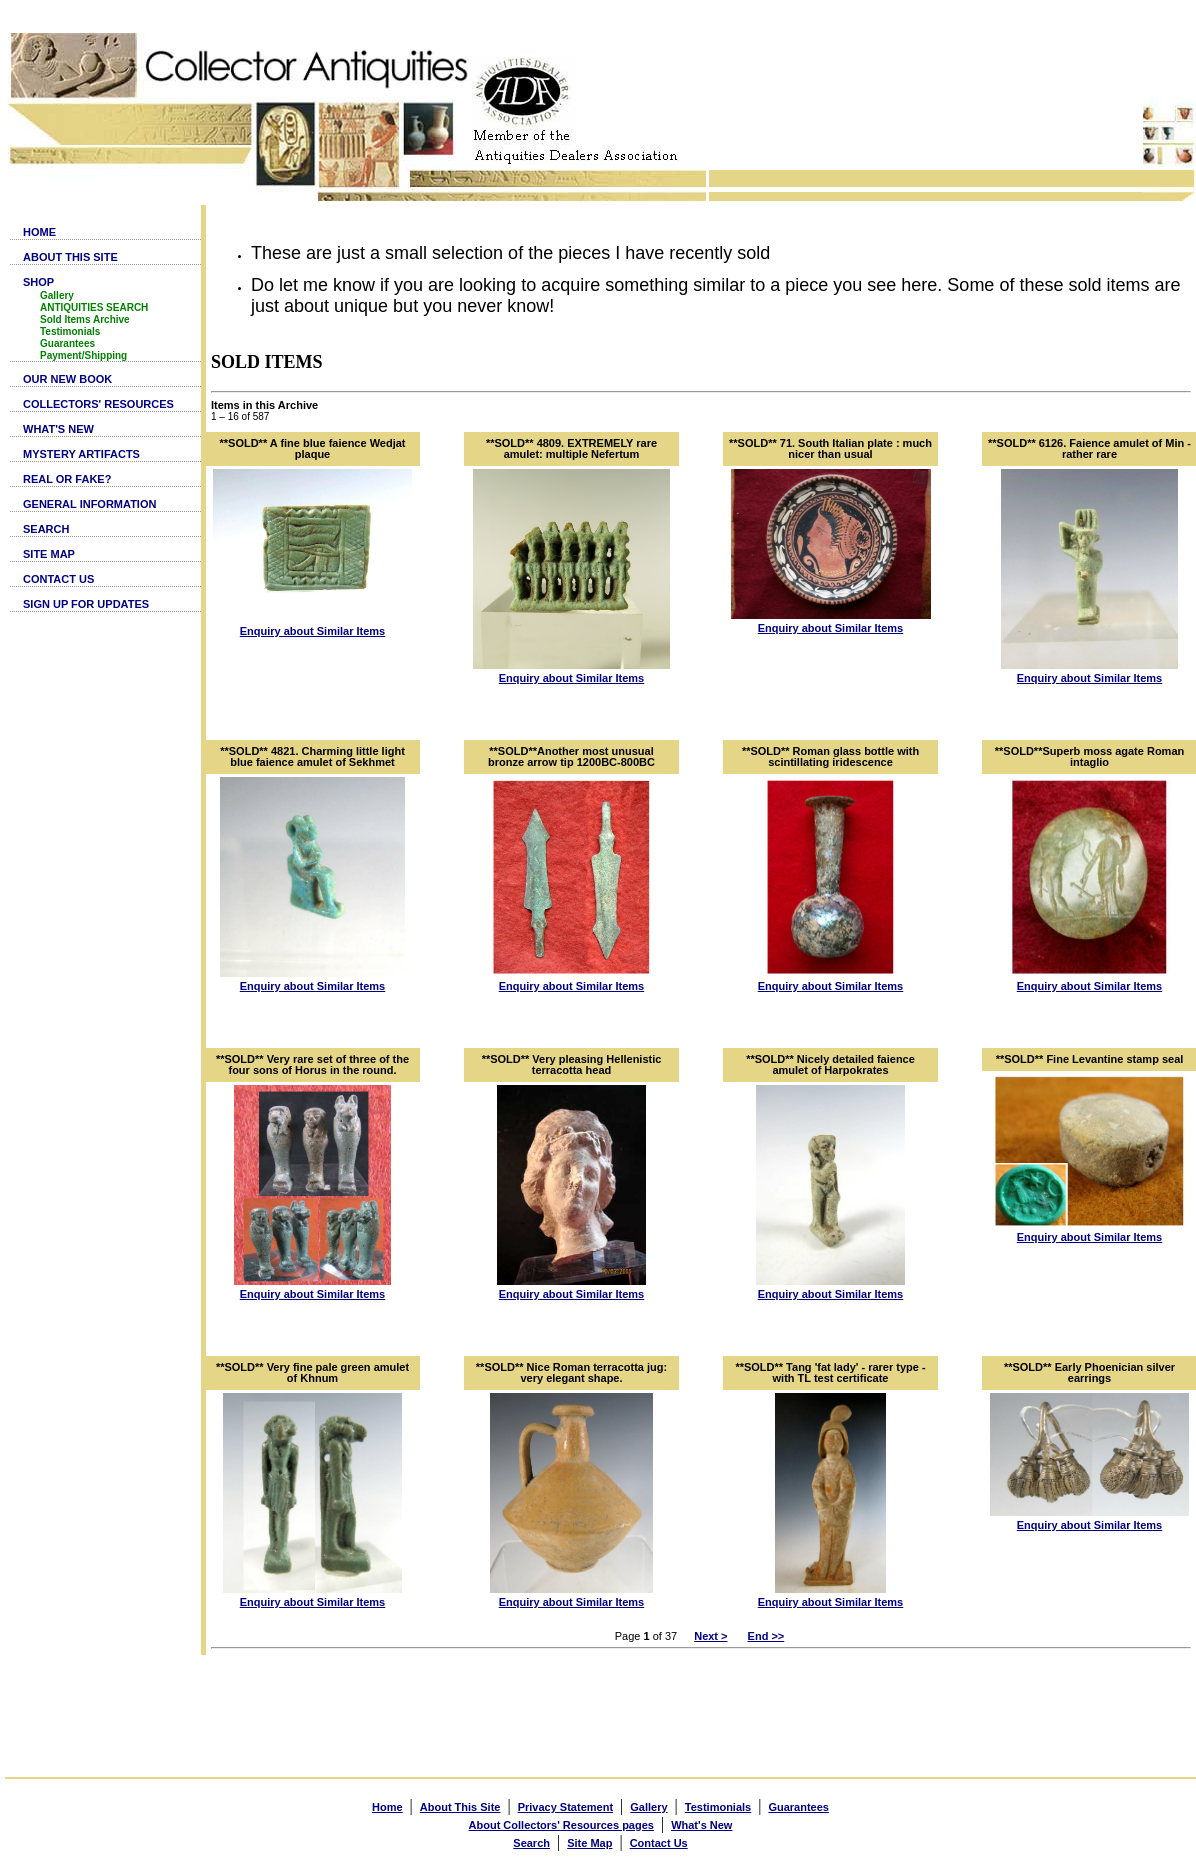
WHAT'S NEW (58, 429)
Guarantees (67, 343)
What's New (701, 1825)
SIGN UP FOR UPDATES (86, 604)
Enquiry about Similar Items (312, 631)
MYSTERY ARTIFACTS (81, 454)
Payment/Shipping (83, 355)
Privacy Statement (565, 1807)
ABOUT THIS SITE (70, 257)
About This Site (460, 1807)
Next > (710, 1636)
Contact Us (659, 1843)
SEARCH (46, 529)
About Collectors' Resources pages (561, 1825)
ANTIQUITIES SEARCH (94, 307)
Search (531, 1843)
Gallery (57, 295)
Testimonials (70, 331)
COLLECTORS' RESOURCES (98, 404)
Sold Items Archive (85, 319)
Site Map (589, 1843)
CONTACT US (58, 579)
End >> (766, 1636)
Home (387, 1807)
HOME (39, 232)
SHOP (38, 282)
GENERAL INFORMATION (89, 504)
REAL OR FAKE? (67, 479)
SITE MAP (49, 554)
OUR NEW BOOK (67, 379)
